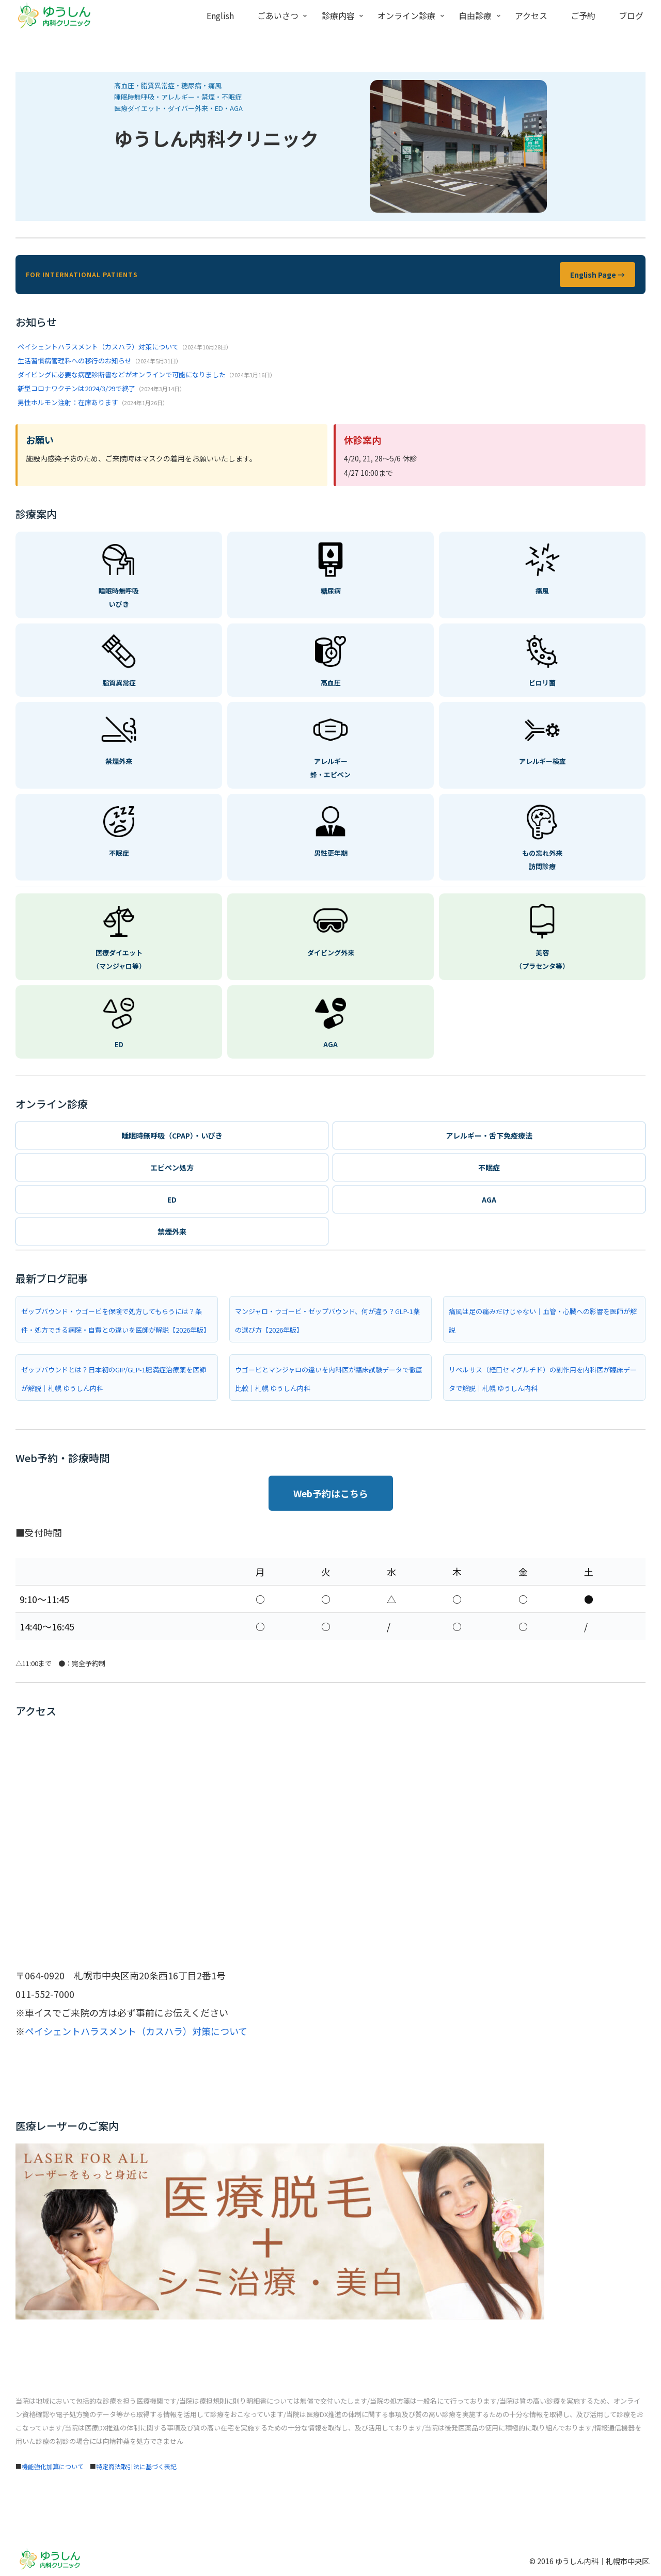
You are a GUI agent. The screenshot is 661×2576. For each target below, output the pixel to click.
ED (172, 1199)
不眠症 (489, 1167)
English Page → (597, 274)
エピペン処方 (172, 1167)
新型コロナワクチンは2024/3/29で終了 (76, 388)
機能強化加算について (53, 2466)
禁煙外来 (172, 1231)
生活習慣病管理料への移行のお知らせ (75, 360)
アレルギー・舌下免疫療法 (489, 1135)
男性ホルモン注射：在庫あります (68, 402)
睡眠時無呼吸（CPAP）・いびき (172, 1135)
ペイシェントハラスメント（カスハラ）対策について (98, 346)
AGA (489, 1199)
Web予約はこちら (330, 1493)
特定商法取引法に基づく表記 (136, 2466)
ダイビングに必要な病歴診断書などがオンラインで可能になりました (122, 374)
